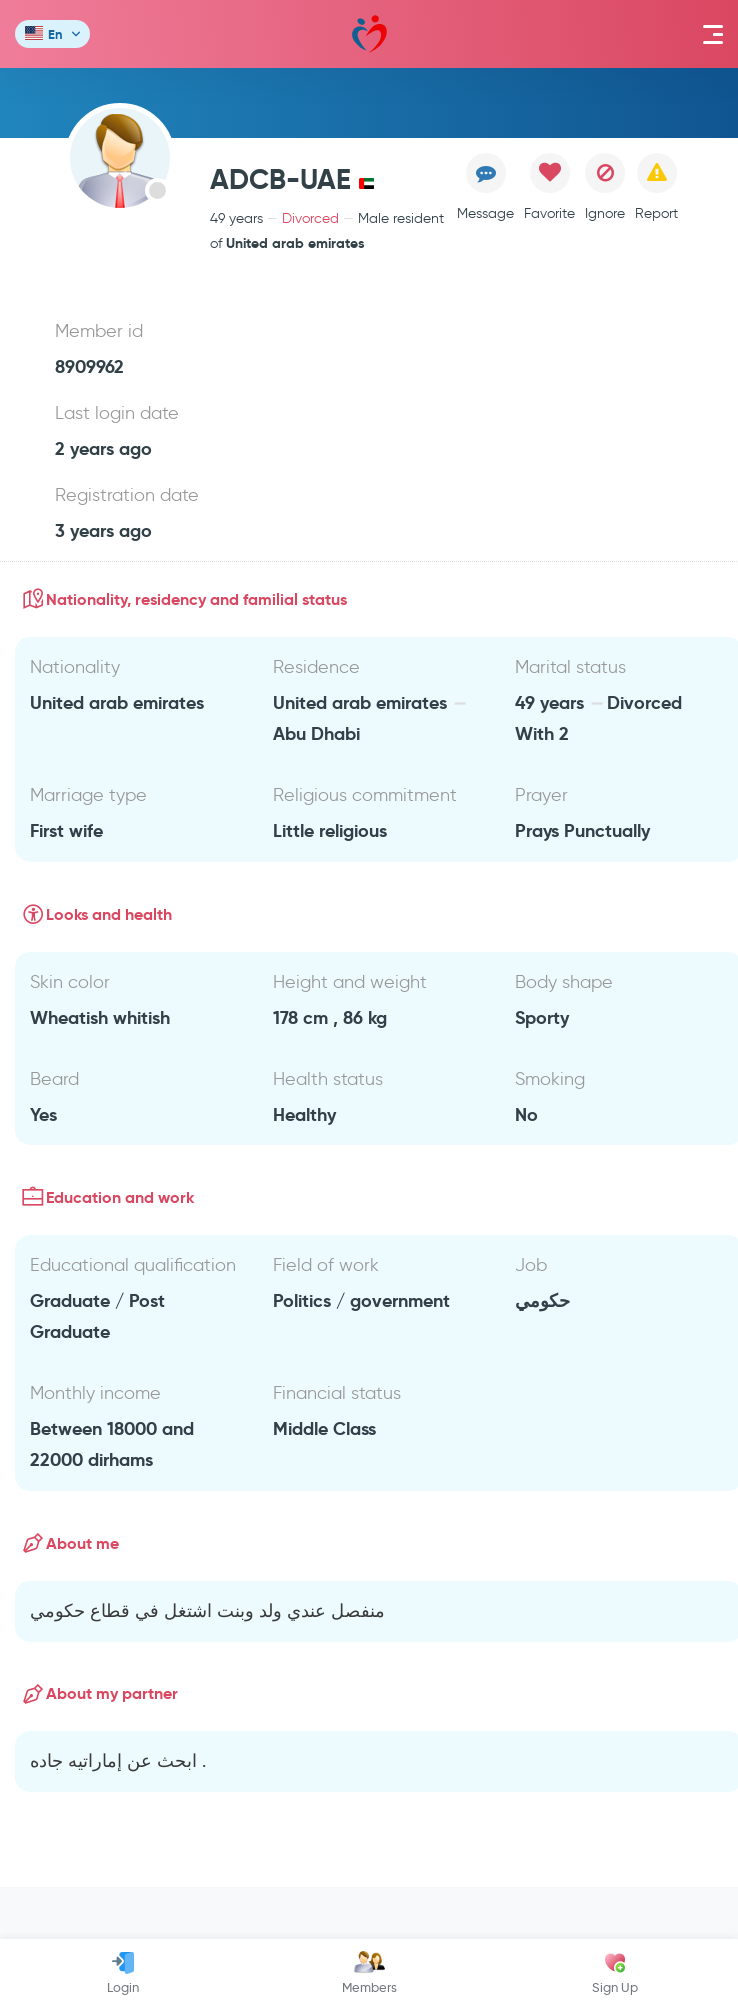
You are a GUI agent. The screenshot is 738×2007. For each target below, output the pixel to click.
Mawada (369, 34)
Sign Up (615, 1973)
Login (123, 1973)
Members (369, 1973)
